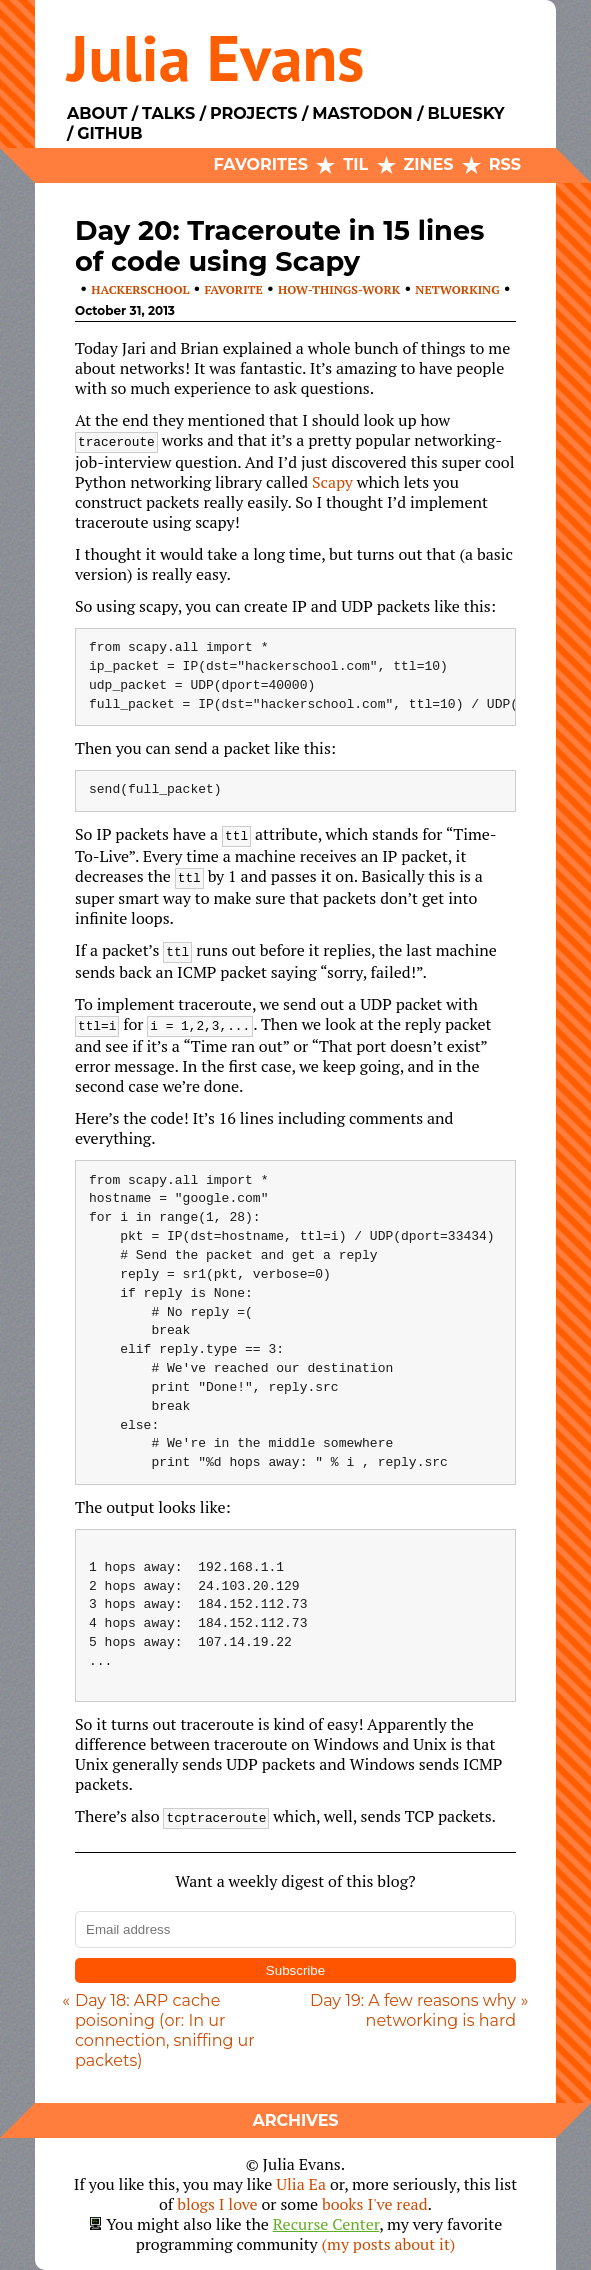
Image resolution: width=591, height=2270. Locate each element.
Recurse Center (326, 2224)
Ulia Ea (301, 2184)
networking (457, 289)
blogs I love (217, 2204)
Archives (295, 2120)
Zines (429, 164)
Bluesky (465, 113)
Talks (168, 113)
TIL (355, 164)
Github (109, 133)
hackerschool (140, 289)
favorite (234, 289)
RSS (505, 164)
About (97, 113)
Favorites (261, 164)
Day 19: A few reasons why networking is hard (413, 2010)
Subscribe (295, 1970)
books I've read (375, 2204)
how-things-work (339, 289)
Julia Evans (215, 57)
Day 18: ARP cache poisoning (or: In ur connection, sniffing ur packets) (165, 2030)
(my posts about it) (389, 2244)
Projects (253, 113)
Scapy (332, 482)
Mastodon (362, 113)
